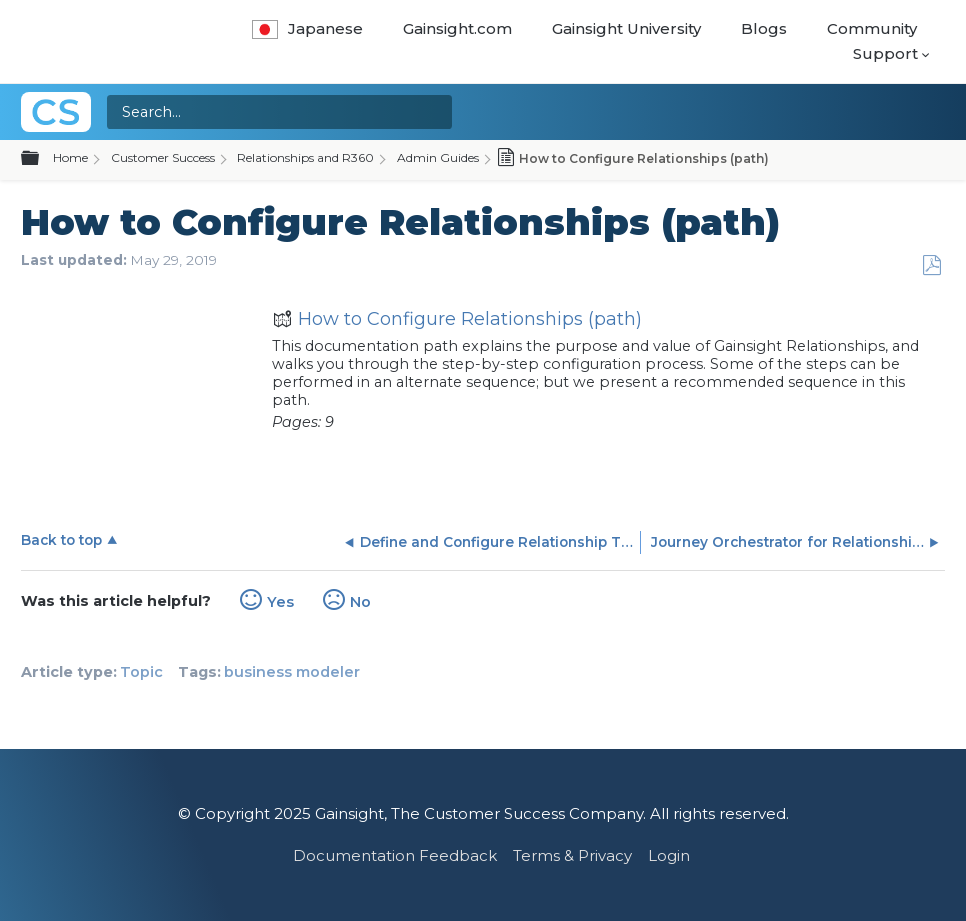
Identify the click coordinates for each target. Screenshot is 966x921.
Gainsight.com (457, 28)
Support (885, 53)
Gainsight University (626, 28)
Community (872, 28)
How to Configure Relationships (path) (457, 321)
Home (70, 157)
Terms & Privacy (572, 855)
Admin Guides (438, 157)
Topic (141, 672)
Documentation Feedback (395, 855)
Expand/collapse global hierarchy (42, 159)
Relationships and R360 (305, 157)
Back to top (61, 540)
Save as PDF (931, 265)
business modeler (292, 672)
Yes (280, 602)
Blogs (764, 28)
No (360, 602)
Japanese (307, 28)
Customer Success (163, 157)
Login (669, 855)
